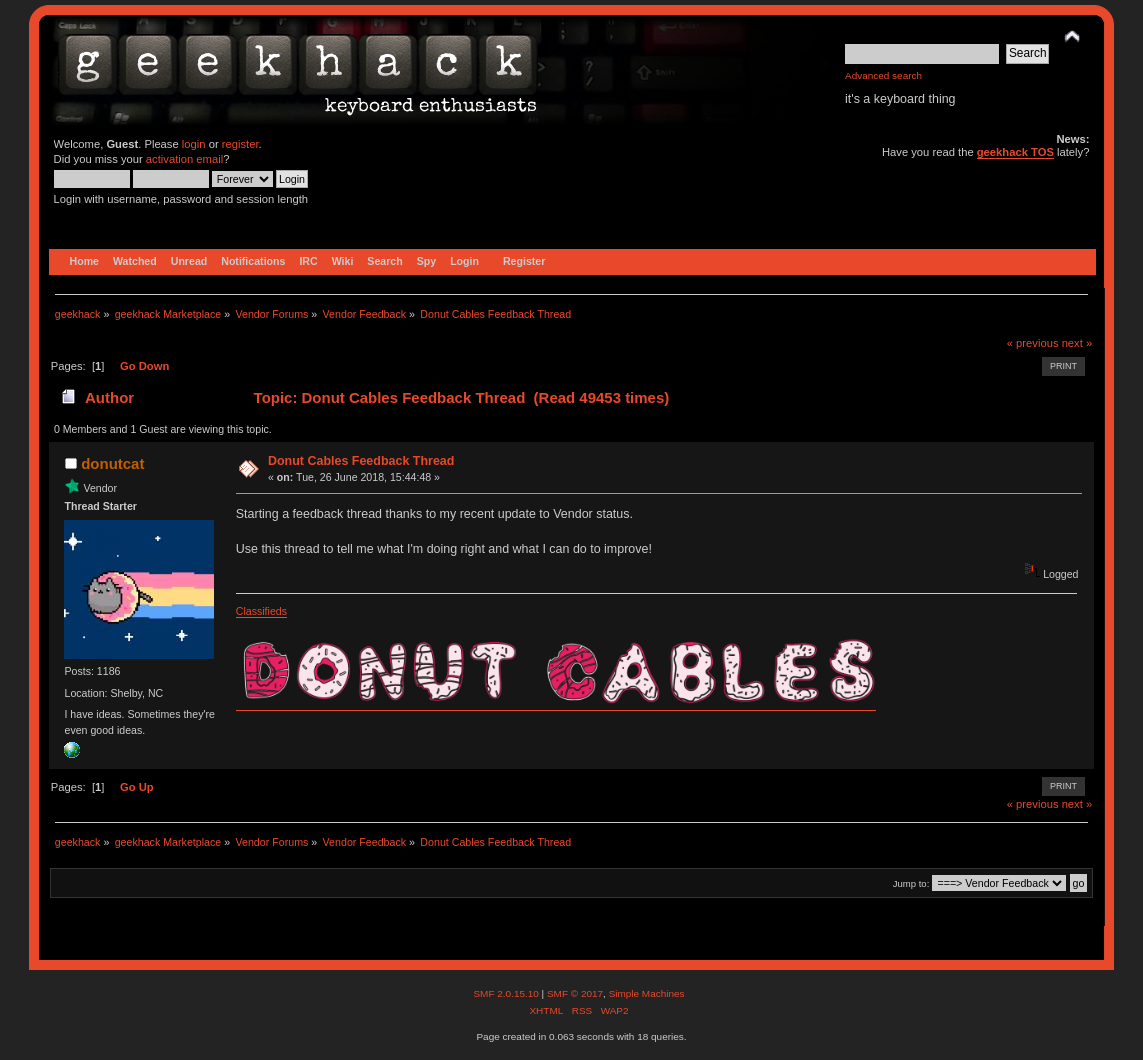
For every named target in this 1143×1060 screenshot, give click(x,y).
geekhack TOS (1015, 152)
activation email (184, 159)
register (240, 144)
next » (1077, 343)
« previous (1033, 343)
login (194, 144)
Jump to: (911, 883)
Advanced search (883, 75)
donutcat (112, 463)
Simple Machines (647, 993)
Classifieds (261, 611)
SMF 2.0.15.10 (507, 993)
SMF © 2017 (575, 993)
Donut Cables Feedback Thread (361, 461)
